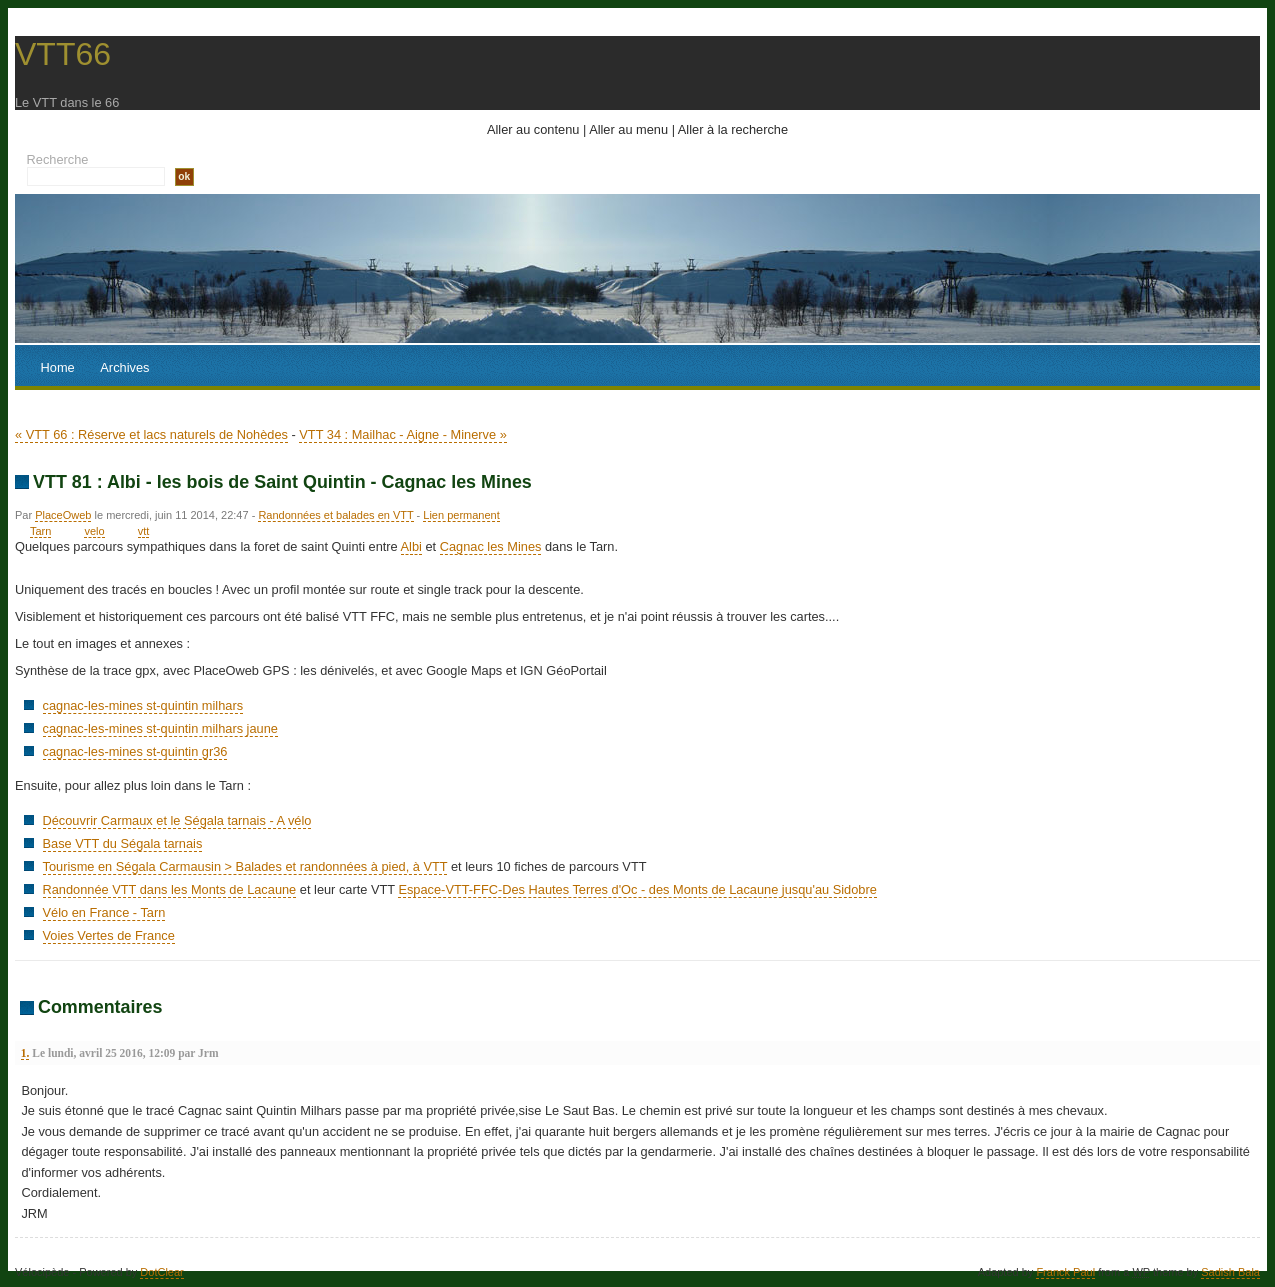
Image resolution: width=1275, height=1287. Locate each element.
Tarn (40, 531)
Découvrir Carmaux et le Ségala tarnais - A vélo (177, 820)
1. (25, 1053)
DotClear (161, 1272)
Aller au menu (628, 129)
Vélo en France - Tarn (104, 912)
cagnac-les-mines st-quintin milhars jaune (160, 728)
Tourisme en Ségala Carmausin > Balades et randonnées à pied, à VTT (245, 866)
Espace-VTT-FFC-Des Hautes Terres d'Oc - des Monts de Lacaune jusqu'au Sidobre (637, 889)
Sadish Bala (1230, 1272)
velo (94, 531)
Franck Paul (1065, 1272)
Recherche (58, 159)
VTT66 (63, 54)
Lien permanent (461, 515)
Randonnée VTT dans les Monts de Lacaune (170, 889)
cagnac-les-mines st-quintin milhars (143, 705)
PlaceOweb (63, 515)
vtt (144, 531)
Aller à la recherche (733, 129)
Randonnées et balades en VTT (335, 515)
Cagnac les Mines (491, 546)
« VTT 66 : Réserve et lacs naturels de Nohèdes (151, 434)
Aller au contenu (533, 129)
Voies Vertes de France (109, 935)
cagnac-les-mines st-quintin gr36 (135, 751)
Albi (411, 546)
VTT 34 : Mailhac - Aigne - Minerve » (402, 434)
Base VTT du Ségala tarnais (123, 843)
